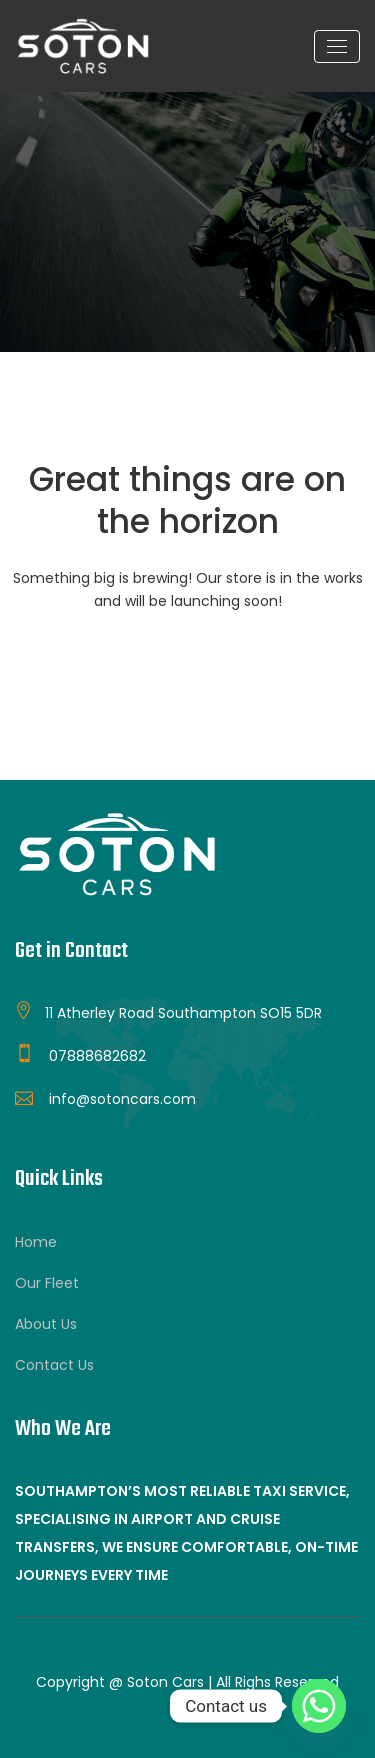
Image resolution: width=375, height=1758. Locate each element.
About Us (46, 1324)
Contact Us (54, 1365)
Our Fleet (47, 1283)
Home (36, 1242)
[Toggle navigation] (337, 46)
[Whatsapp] (319, 1706)
